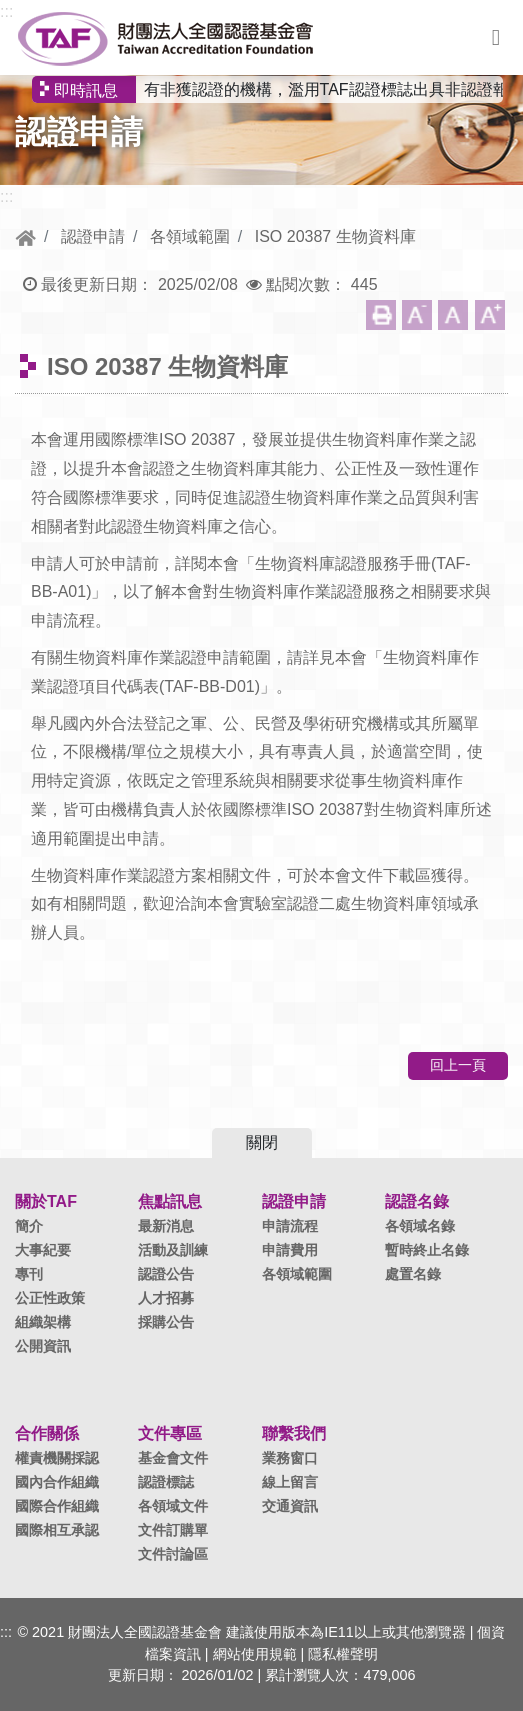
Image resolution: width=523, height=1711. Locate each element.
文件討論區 (173, 1554)
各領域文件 (173, 1506)
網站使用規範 (255, 1654)
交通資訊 (290, 1506)
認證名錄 (417, 1201)
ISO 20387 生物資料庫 (335, 236)
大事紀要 (43, 1250)
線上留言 (290, 1482)
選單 (496, 38)
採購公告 (166, 1322)
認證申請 (93, 236)
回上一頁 (458, 1065)
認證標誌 (166, 1482)
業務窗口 (290, 1458)
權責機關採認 (57, 1458)
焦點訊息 (170, 1201)
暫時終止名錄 (427, 1250)
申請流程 (290, 1226)
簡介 (29, 1226)
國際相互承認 (57, 1530)
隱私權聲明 (343, 1654)
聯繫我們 (294, 1433)
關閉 (262, 1142)
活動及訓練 (173, 1250)
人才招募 (166, 1298)
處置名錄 (413, 1274)
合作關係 (47, 1433)
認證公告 (166, 1274)
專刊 (29, 1274)
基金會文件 (173, 1458)
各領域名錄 (420, 1226)
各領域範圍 (190, 236)
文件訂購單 (173, 1530)
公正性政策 (50, 1298)
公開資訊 (43, 1346)
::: (6, 11)
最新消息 (166, 1226)
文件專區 (170, 1433)
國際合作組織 (57, 1506)
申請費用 (290, 1250)
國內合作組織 (57, 1482)
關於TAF (46, 1201)
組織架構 (43, 1322)
